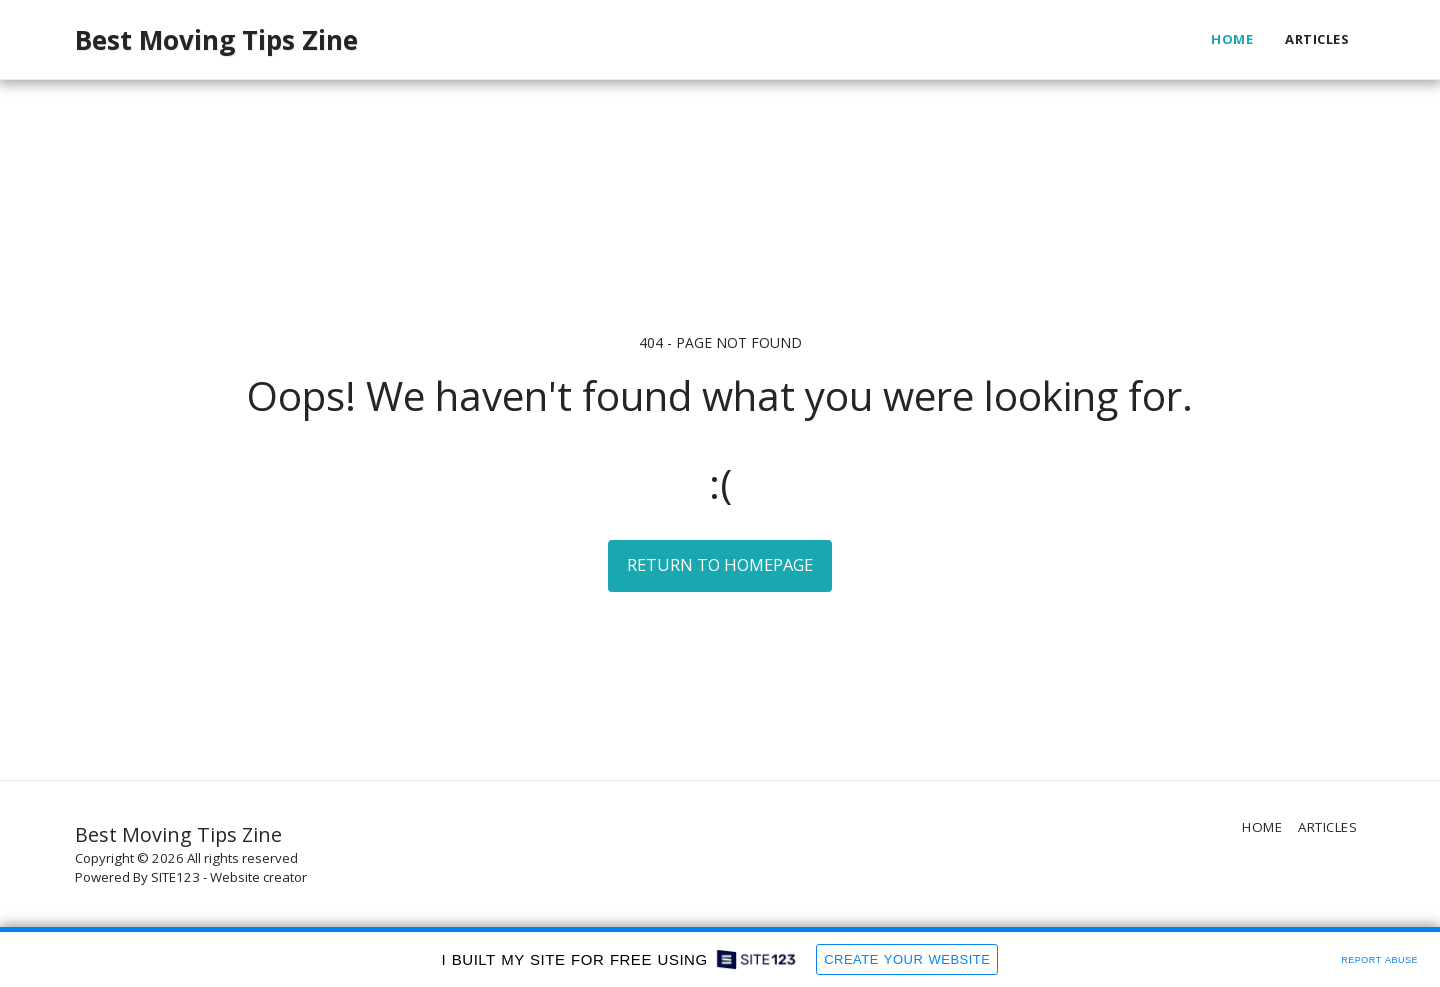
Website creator (258, 877)
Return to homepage (720, 564)
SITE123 (175, 877)
